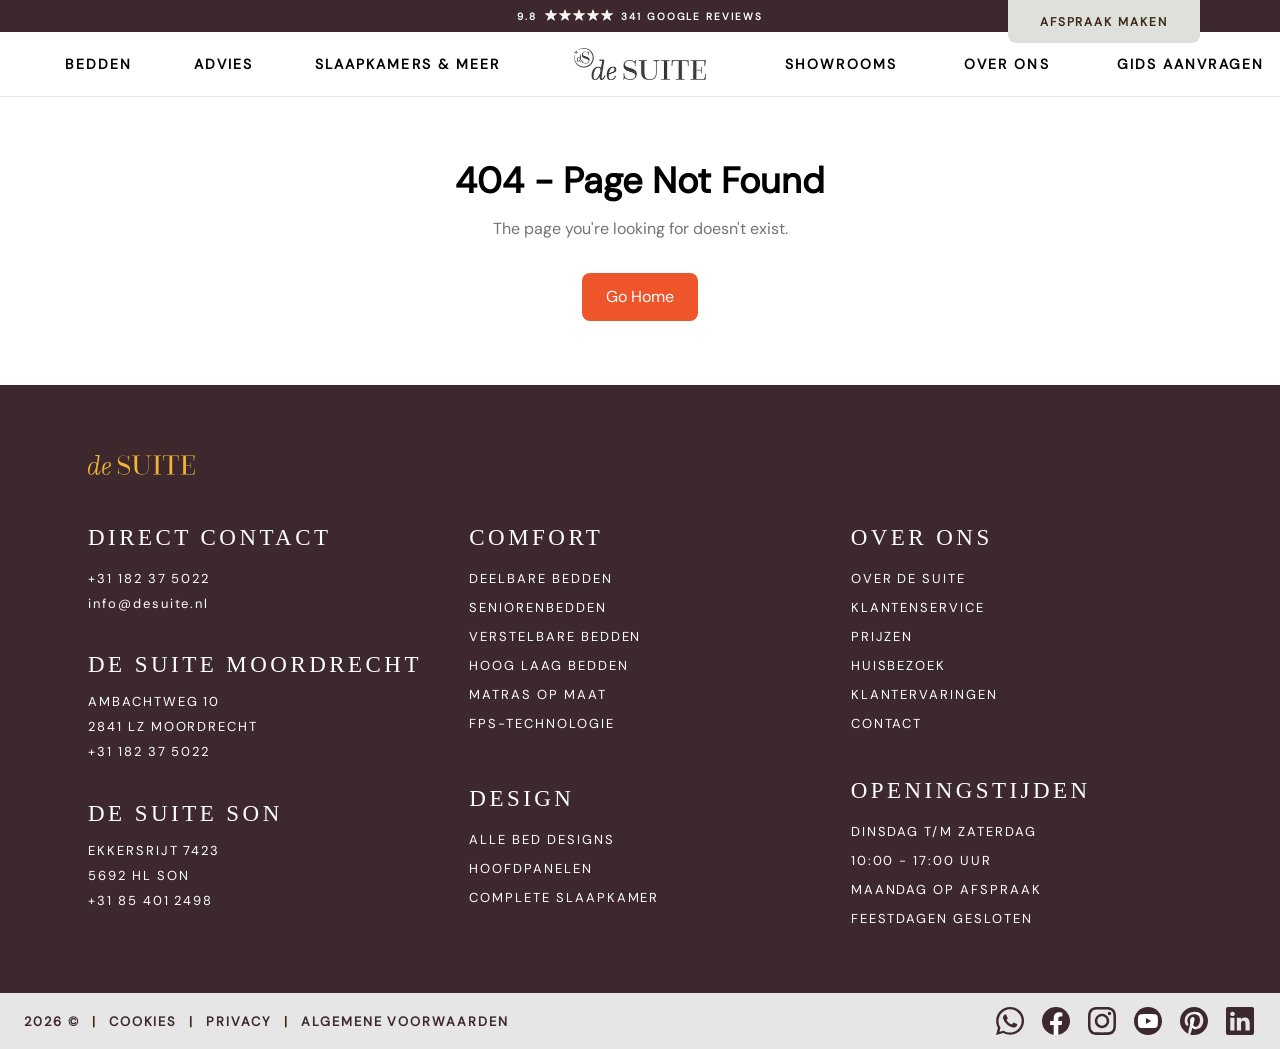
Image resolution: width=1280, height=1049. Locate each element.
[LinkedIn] (1240, 1021)
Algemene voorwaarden (405, 1021)
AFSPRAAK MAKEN (1104, 22)
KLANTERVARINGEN (924, 694)
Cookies (143, 1021)
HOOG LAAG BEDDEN (548, 665)
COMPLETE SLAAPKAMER (564, 897)
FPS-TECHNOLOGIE (541, 723)
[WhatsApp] (1010, 1021)
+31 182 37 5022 (149, 578)
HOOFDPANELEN (530, 868)
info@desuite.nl (148, 603)
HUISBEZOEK (899, 665)
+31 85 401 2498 (150, 900)
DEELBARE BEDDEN (540, 578)
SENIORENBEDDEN (537, 607)
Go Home (640, 296)
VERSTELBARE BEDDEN (555, 636)
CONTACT (887, 723)
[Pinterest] (1194, 1021)
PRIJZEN (882, 636)
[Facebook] (1056, 1021)
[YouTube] (1148, 1021)
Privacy (239, 1021)
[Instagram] (1102, 1021)
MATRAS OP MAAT (537, 694)
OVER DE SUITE (908, 578)
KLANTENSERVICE (918, 607)
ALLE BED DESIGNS (541, 839)
